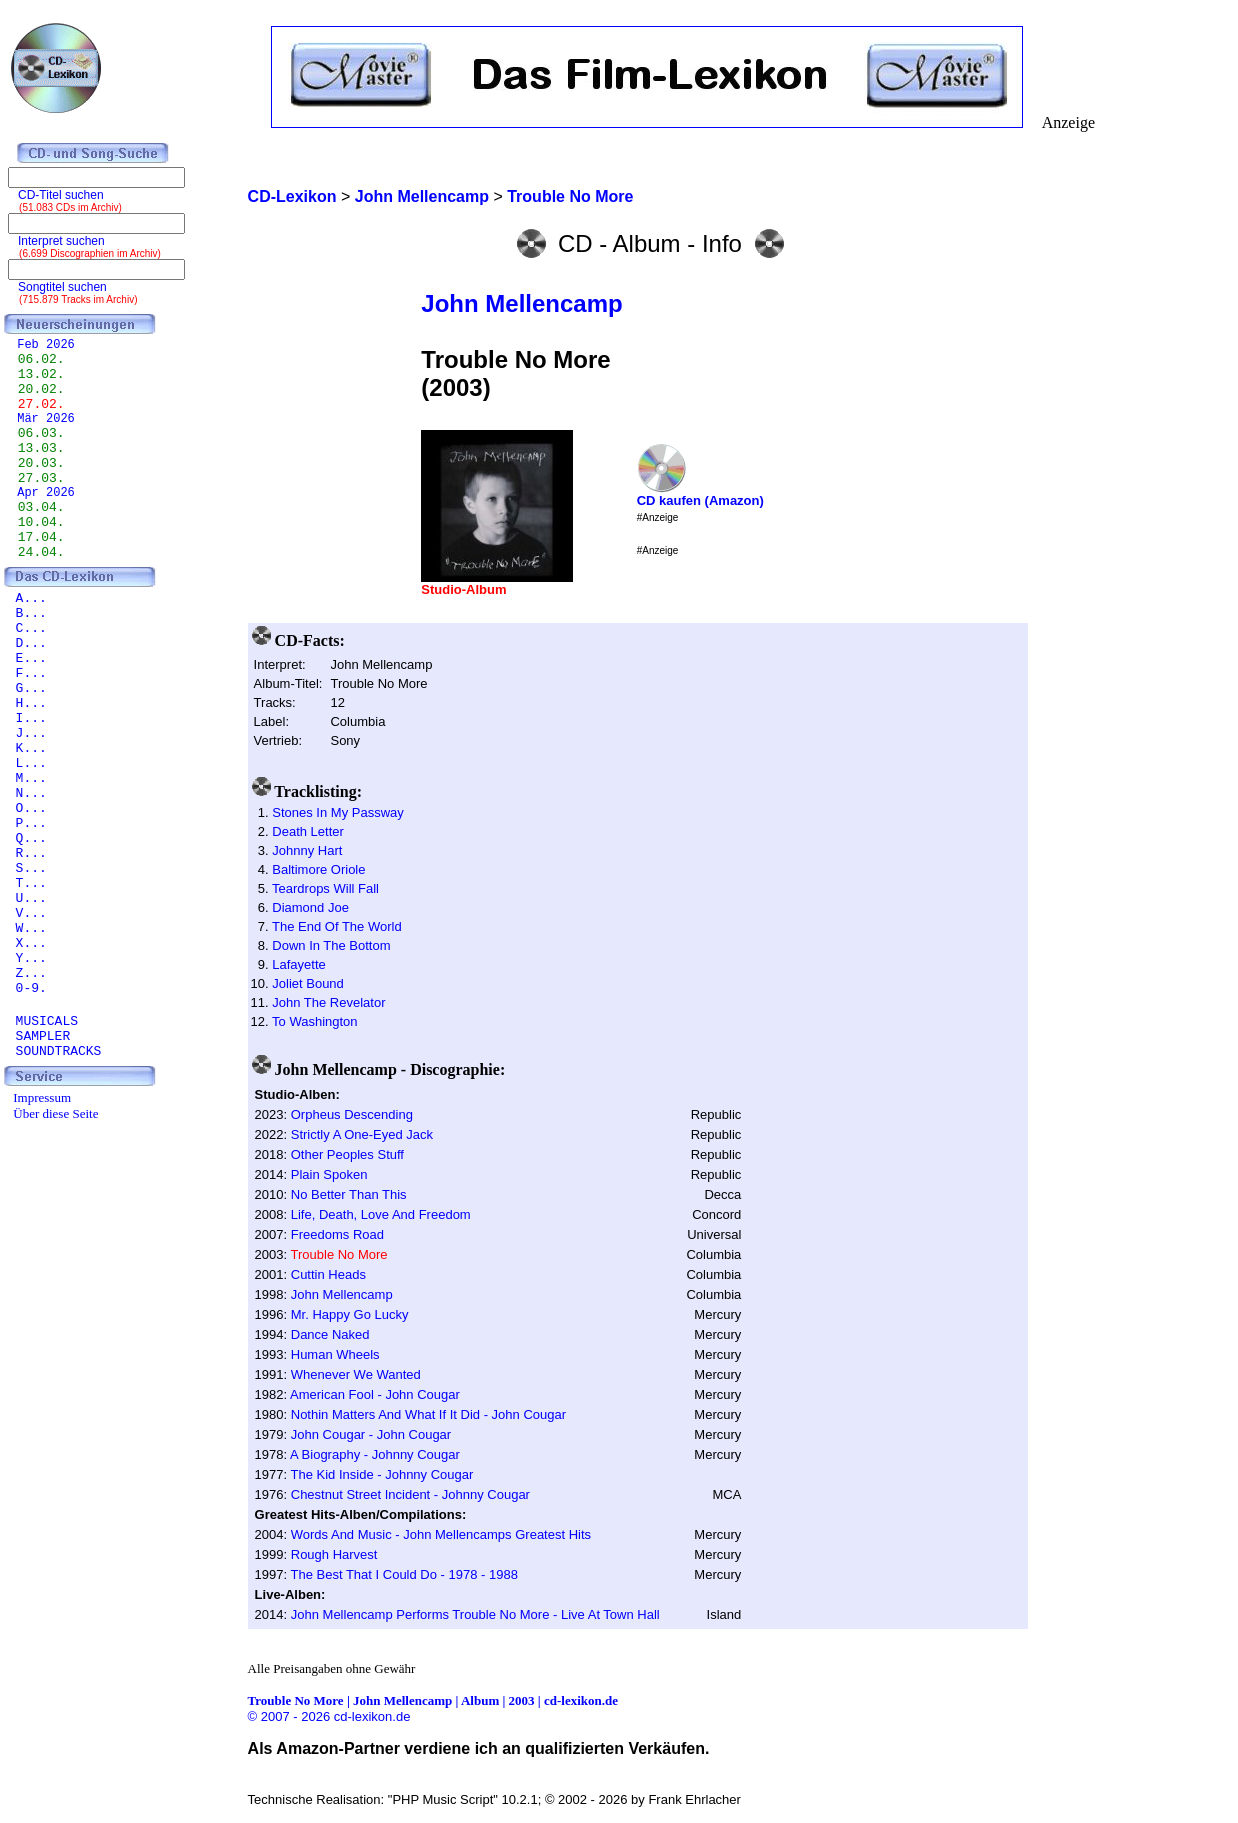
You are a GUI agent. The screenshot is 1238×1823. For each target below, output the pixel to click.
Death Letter (308, 831)
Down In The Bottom (331, 945)
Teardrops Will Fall (325, 888)
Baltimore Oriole (318, 869)
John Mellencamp (521, 303)
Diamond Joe (310, 907)
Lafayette (299, 964)
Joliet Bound (308, 983)
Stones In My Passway (338, 812)
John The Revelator (328, 1002)
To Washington (315, 1021)
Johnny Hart (307, 850)
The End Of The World (337, 926)
